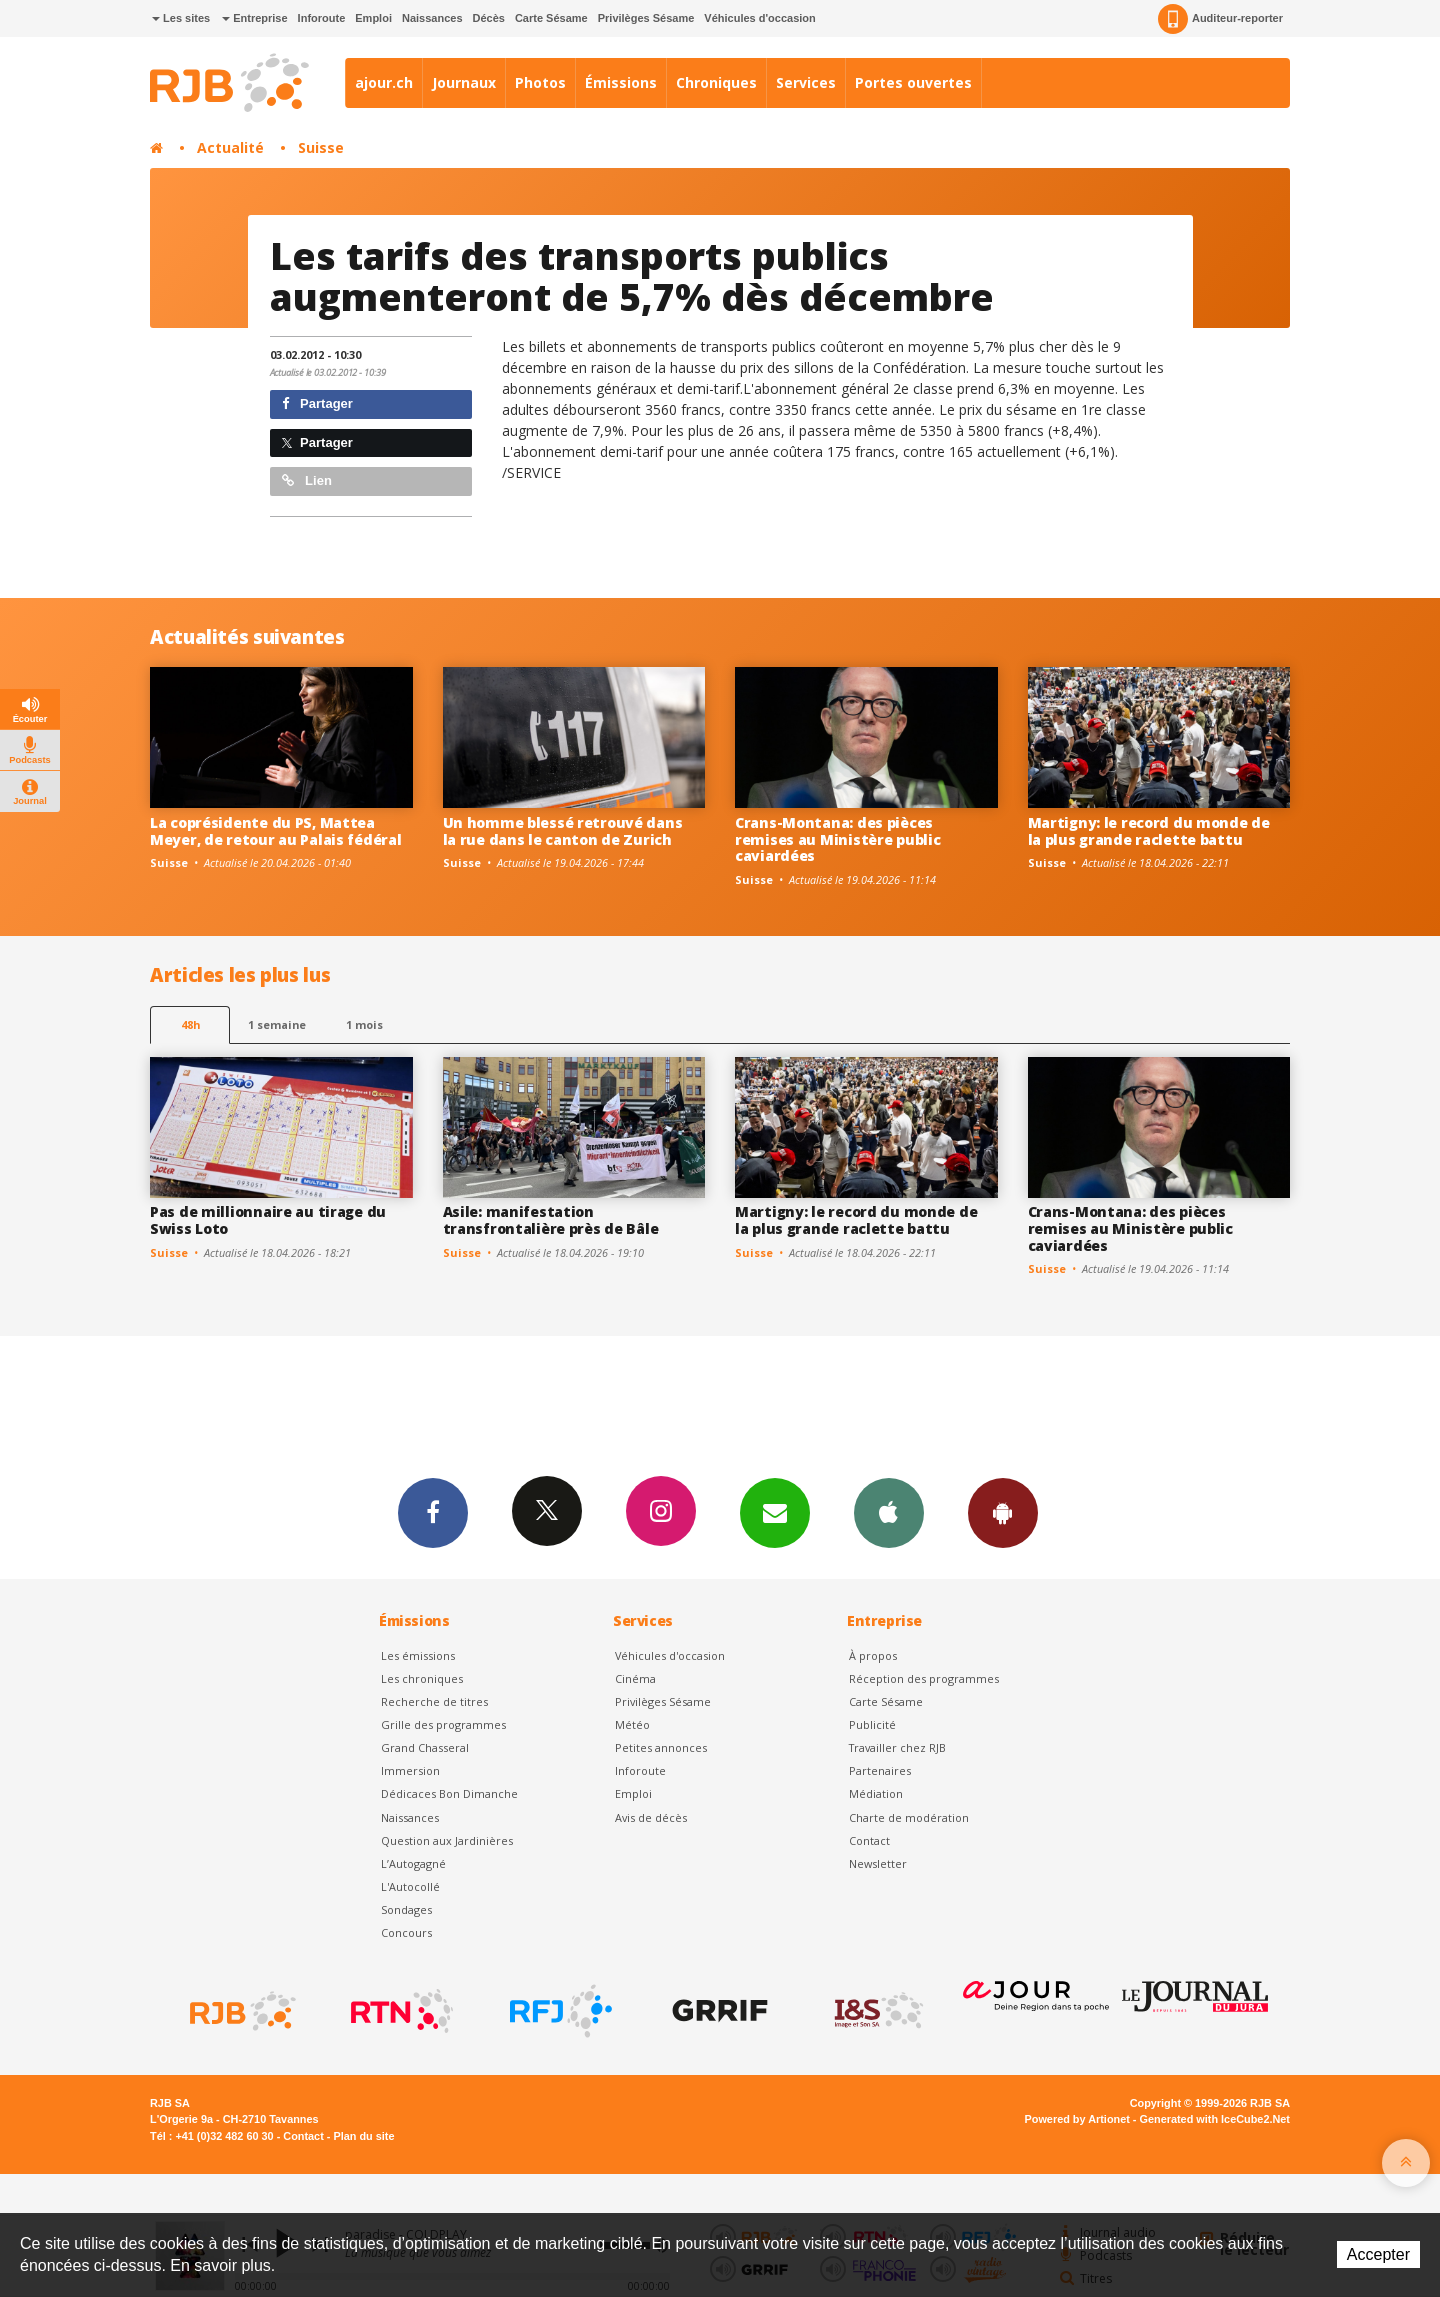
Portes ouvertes (913, 82)
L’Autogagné (413, 1863)
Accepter (1378, 2254)
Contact (869, 1840)
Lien (307, 480)
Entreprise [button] (254, 18)
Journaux (464, 82)
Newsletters (775, 1512)
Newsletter (878, 1863)
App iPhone (889, 1512)
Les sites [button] (181, 18)
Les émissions (418, 1655)
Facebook (433, 1512)
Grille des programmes (443, 1724)
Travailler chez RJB (897, 1747)
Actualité (230, 147)
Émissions (621, 82)
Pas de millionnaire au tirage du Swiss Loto (268, 1220)
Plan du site (363, 2136)
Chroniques (716, 82)
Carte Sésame (551, 18)
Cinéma (635, 1678)
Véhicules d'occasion (759, 18)
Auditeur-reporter (1220, 19)
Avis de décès (651, 1817)
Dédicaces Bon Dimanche (449, 1793)
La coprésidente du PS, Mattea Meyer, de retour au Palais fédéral (275, 831)
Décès (489, 18)
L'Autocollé (410, 1886)
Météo (632, 1724)
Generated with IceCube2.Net (1215, 2119)
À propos (873, 1655)
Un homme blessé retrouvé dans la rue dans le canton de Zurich (563, 831)
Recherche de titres (434, 1701)
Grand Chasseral (425, 1747)
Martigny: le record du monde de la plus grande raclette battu (1149, 831)
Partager (317, 403)
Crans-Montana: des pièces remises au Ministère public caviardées (837, 839)
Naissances (432, 18)
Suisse (321, 147)
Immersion (410, 1770)
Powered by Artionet (1077, 2119)
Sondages (406, 1909)
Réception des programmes (924, 1678)
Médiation (876, 1793)
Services (806, 82)
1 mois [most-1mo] (364, 1024)
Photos (540, 82)
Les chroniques (422, 1678)
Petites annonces (661, 1747)
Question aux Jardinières (447, 1840)
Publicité (872, 1724)
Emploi (373, 18)
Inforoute (322, 18)
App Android (1003, 1512)
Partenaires (880, 1770)
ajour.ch (384, 82)
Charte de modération (909, 1817)
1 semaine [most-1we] (277, 1024)
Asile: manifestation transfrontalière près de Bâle (551, 1220)
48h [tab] (190, 1024)
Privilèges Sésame (646, 18)
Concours (406, 1932)
